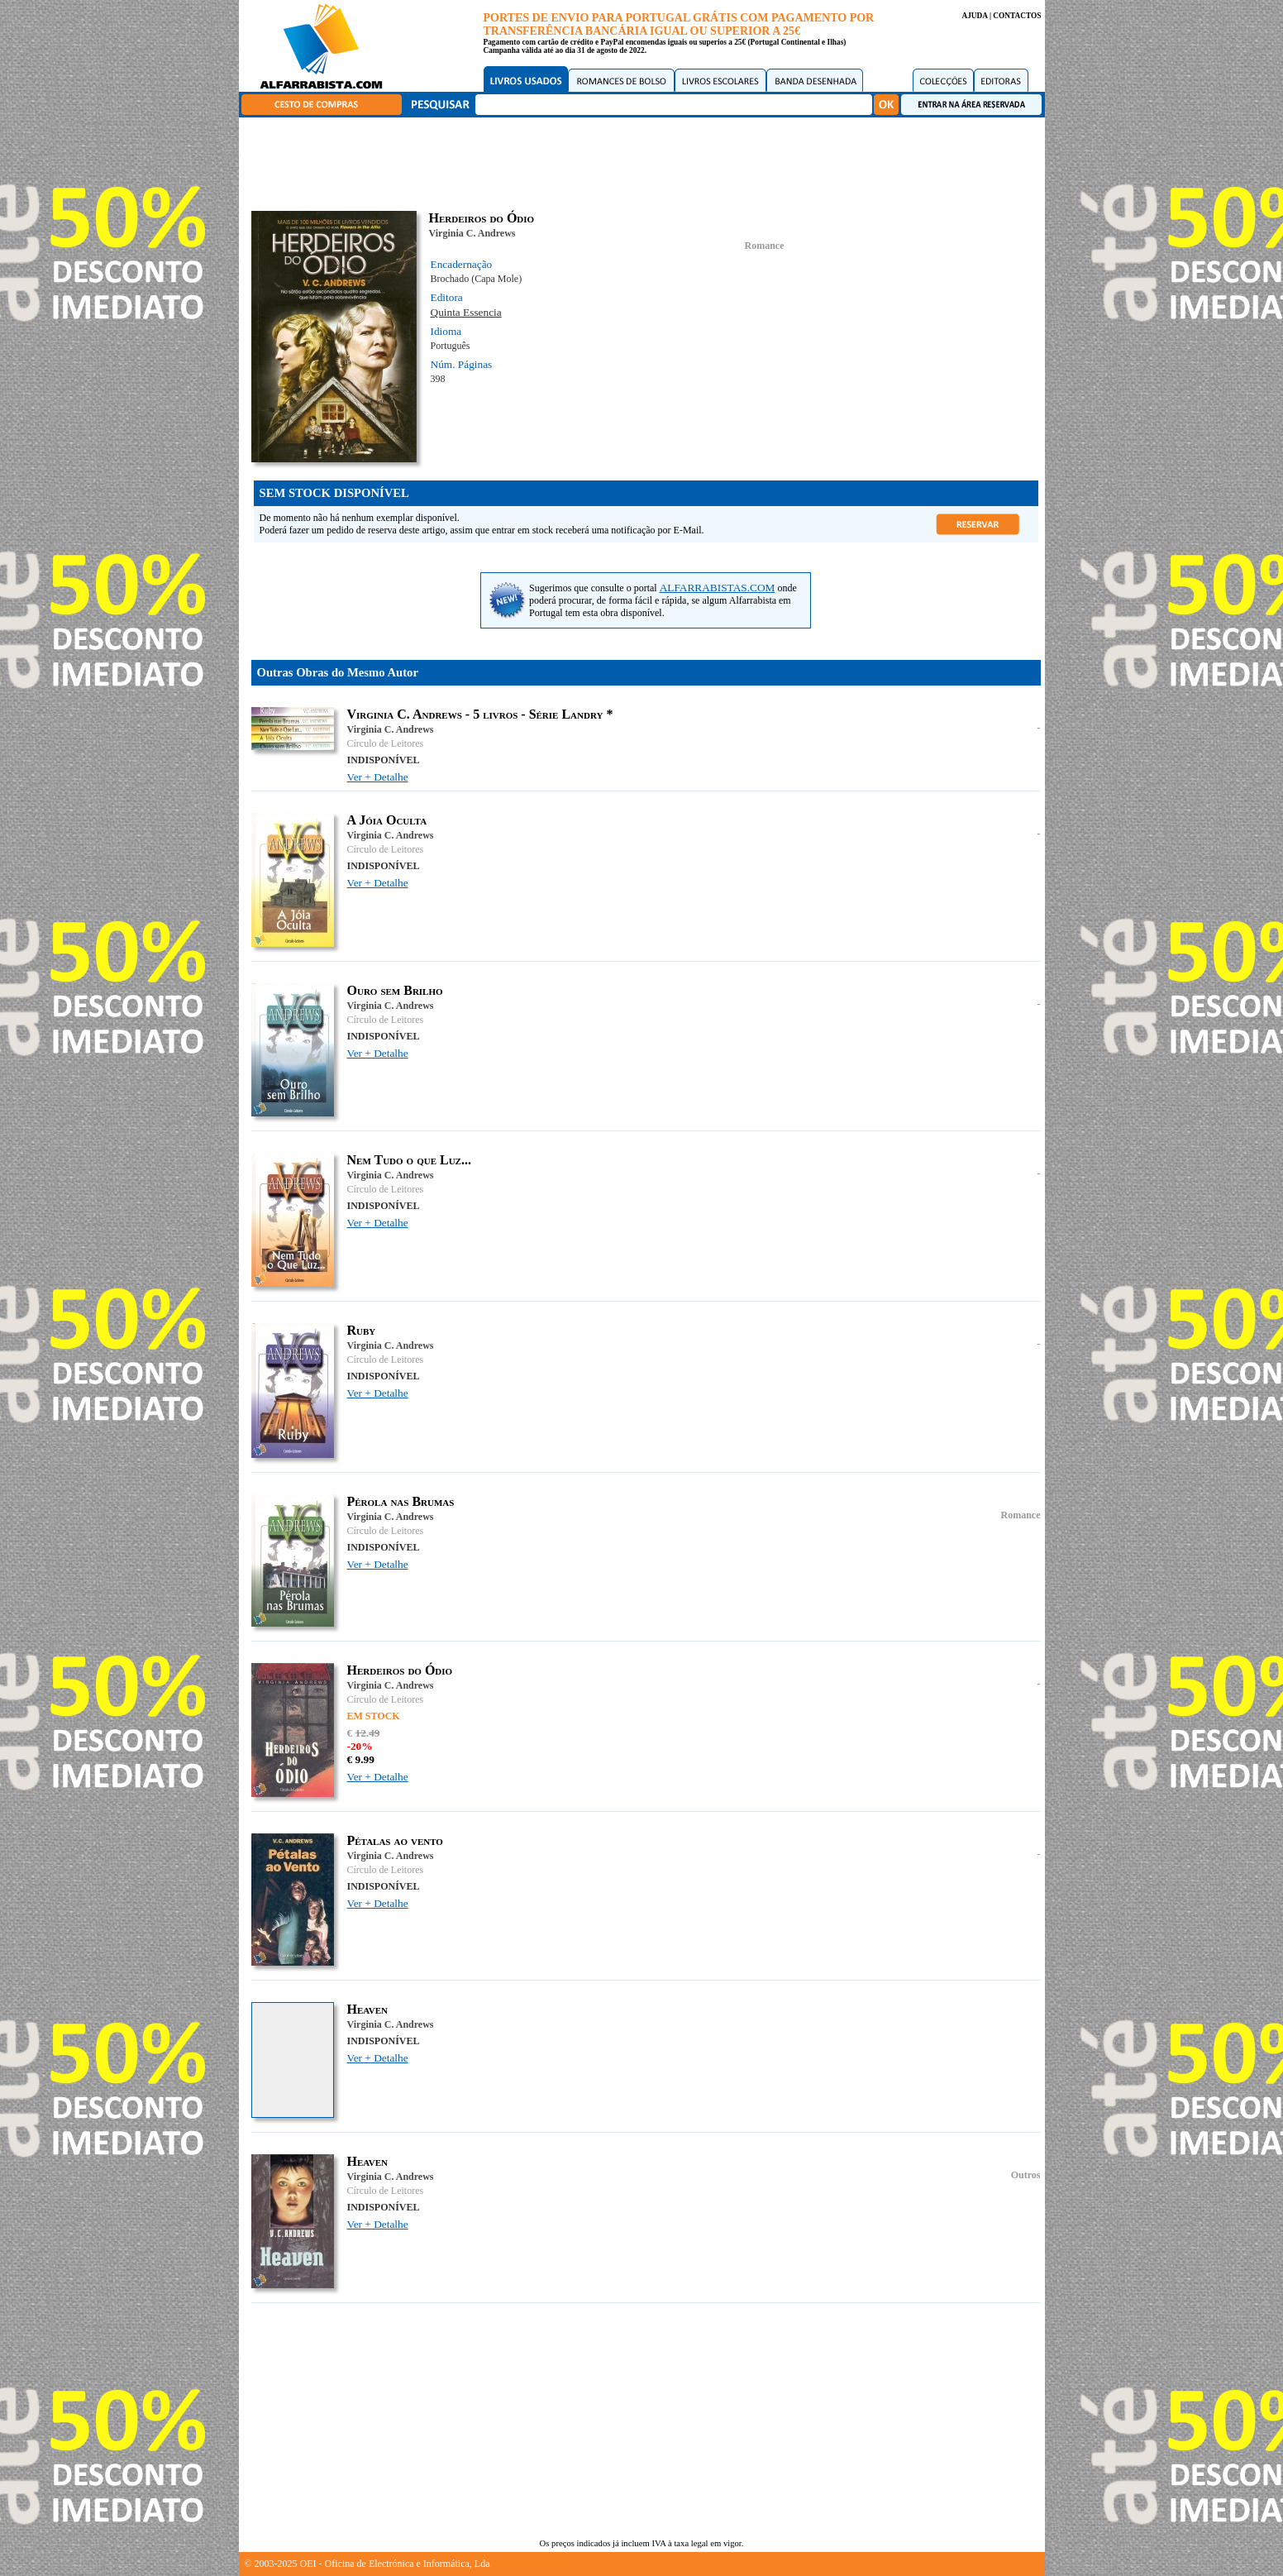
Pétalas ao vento (395, 1840)
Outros (1026, 2175)
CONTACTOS (1017, 16)
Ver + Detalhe (377, 777)
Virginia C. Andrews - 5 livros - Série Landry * (480, 714)
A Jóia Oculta (387, 820)
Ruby (361, 1330)
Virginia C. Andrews (472, 233)
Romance (765, 245)
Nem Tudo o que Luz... (409, 1160)
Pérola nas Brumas (401, 1501)
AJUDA (974, 16)
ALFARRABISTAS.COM (717, 587)
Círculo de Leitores (385, 743)
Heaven (368, 2009)
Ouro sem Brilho (395, 990)
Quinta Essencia (466, 312)
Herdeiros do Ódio (400, 1670)
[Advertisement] (646, 161)
